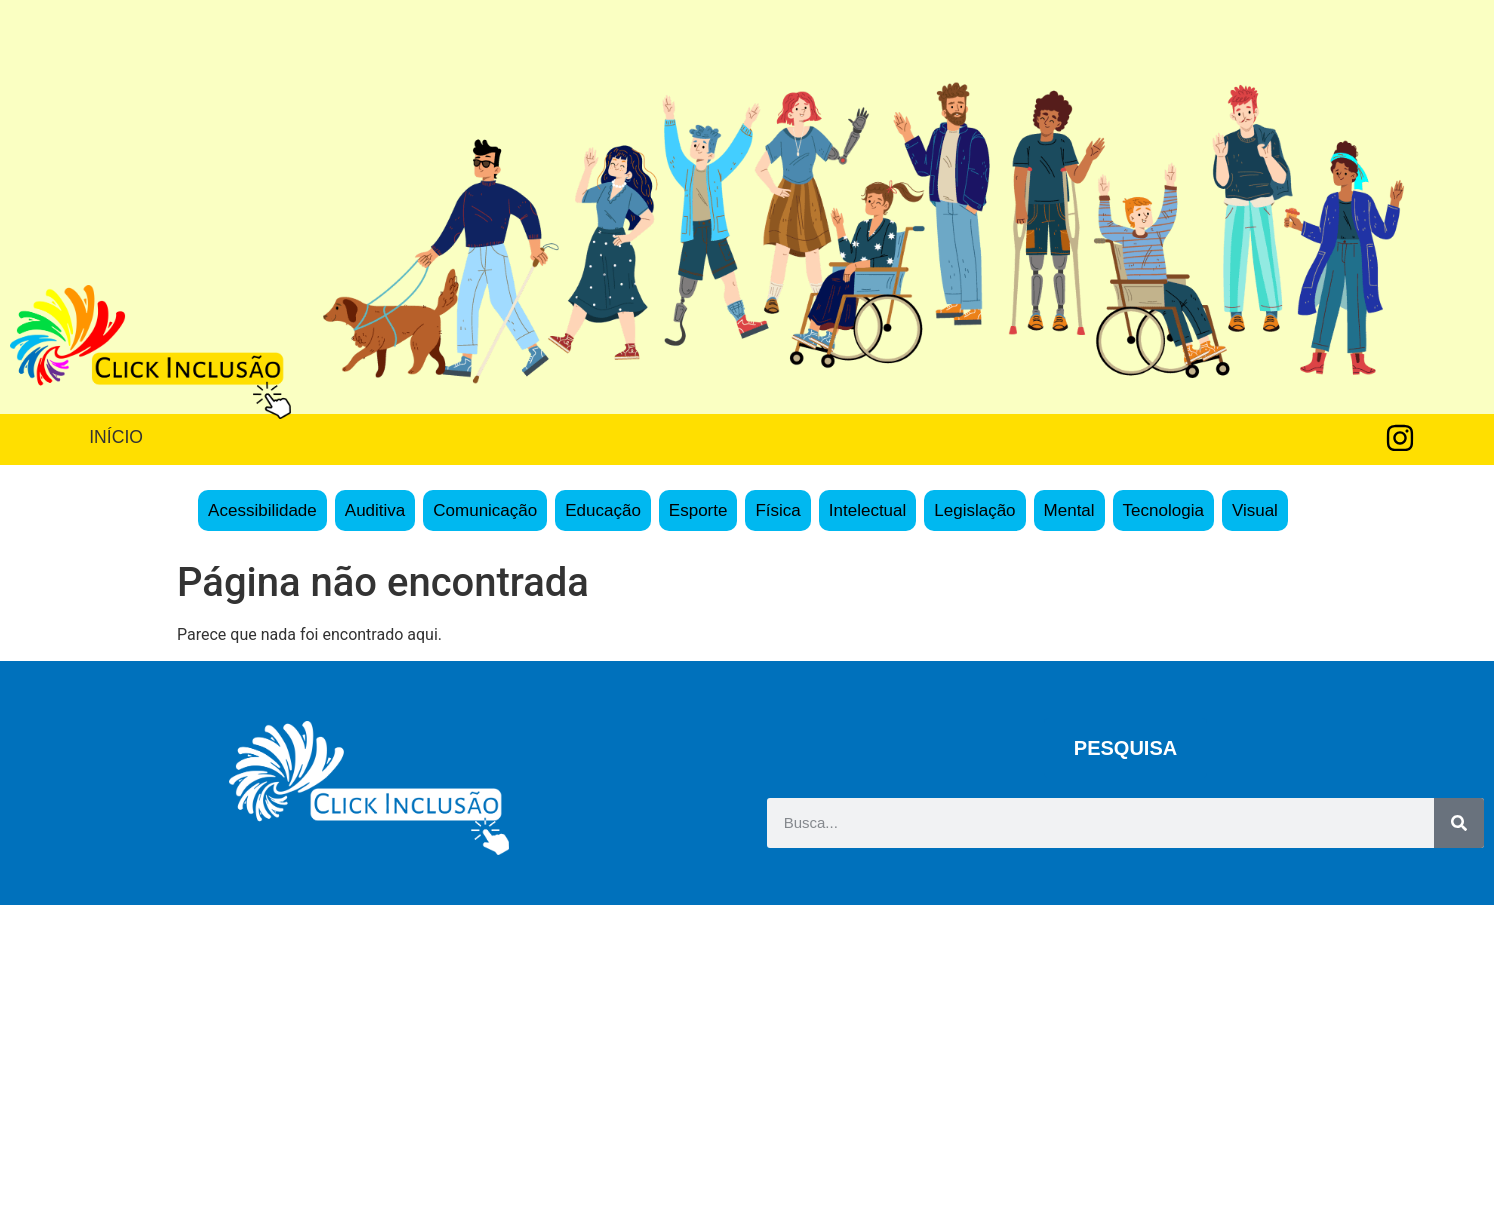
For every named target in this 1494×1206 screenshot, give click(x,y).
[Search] (1459, 823)
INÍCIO (116, 437)
